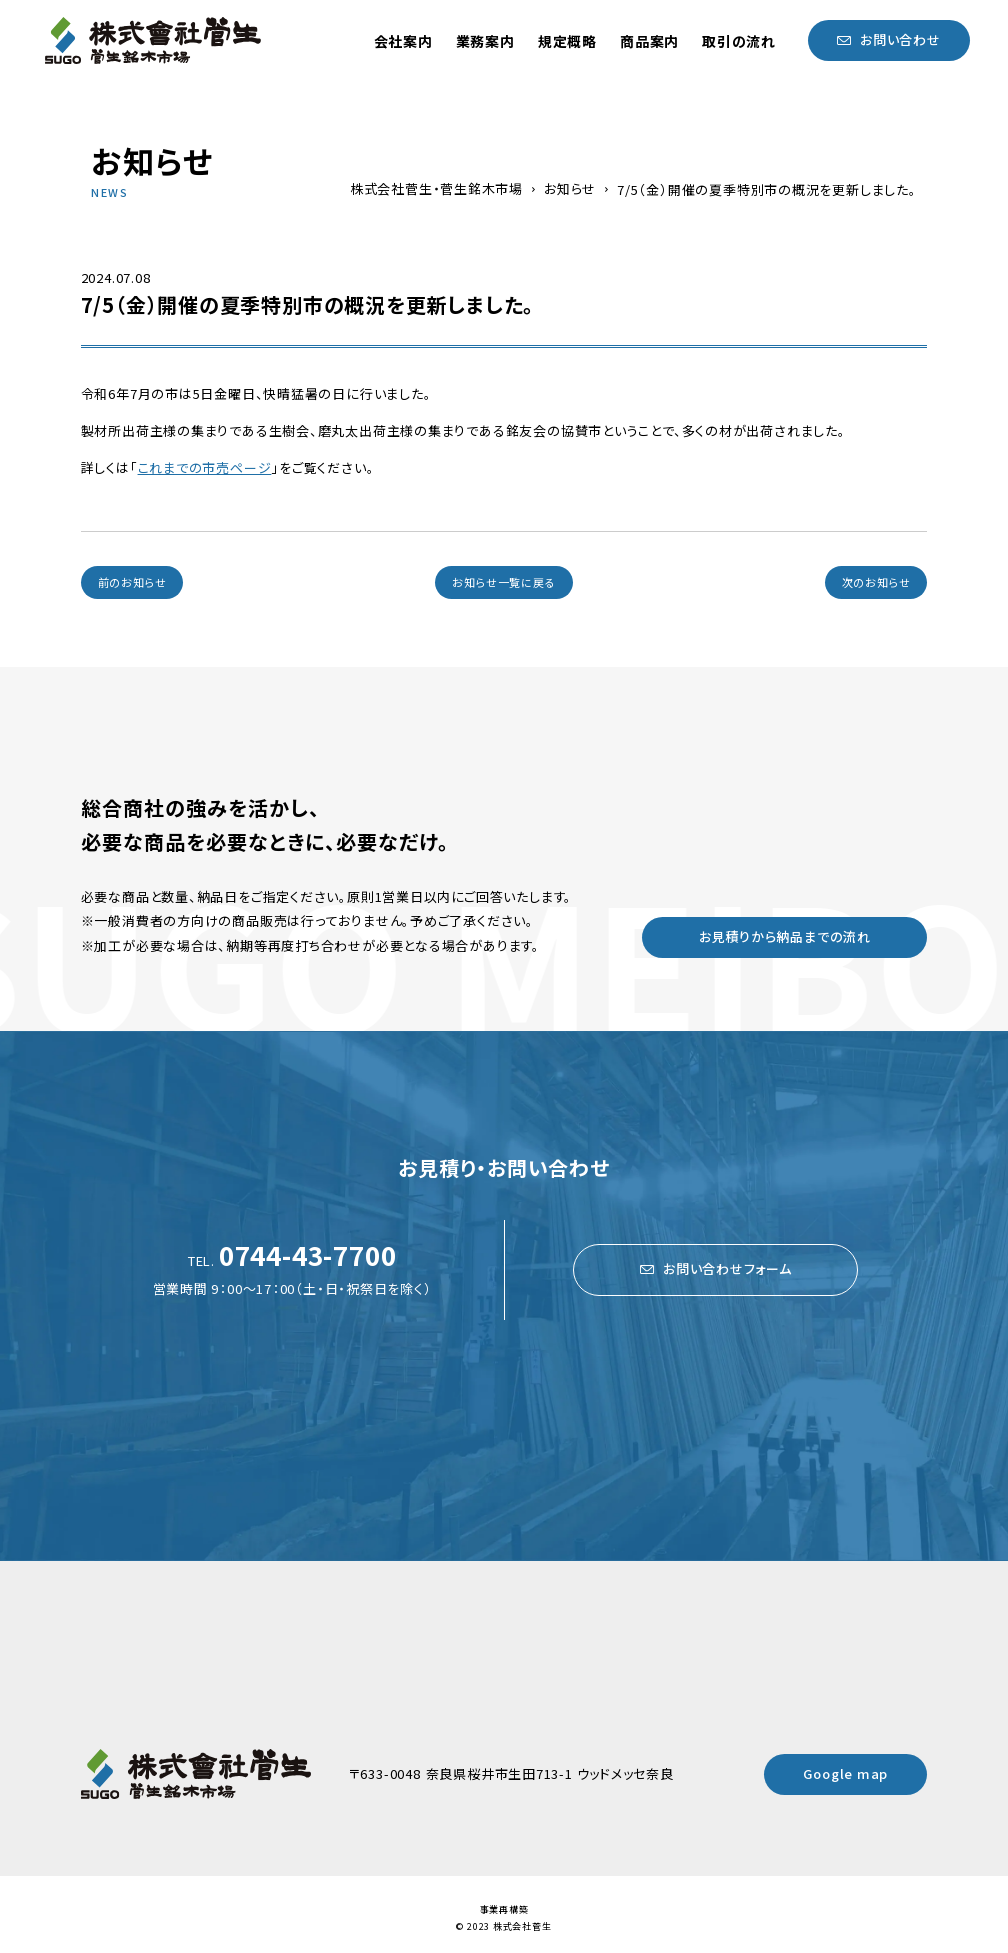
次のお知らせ (876, 582)
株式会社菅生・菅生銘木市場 (436, 189)
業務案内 (485, 41)
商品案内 (649, 41)
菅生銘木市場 (153, 40)
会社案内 (403, 41)
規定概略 (567, 41)
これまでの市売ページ (205, 468)
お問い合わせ (900, 39)
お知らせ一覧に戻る (503, 582)
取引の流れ (739, 41)
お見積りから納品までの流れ (785, 936)
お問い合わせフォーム (727, 1268)
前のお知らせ (132, 582)
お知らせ (570, 189)
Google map (845, 1773)
